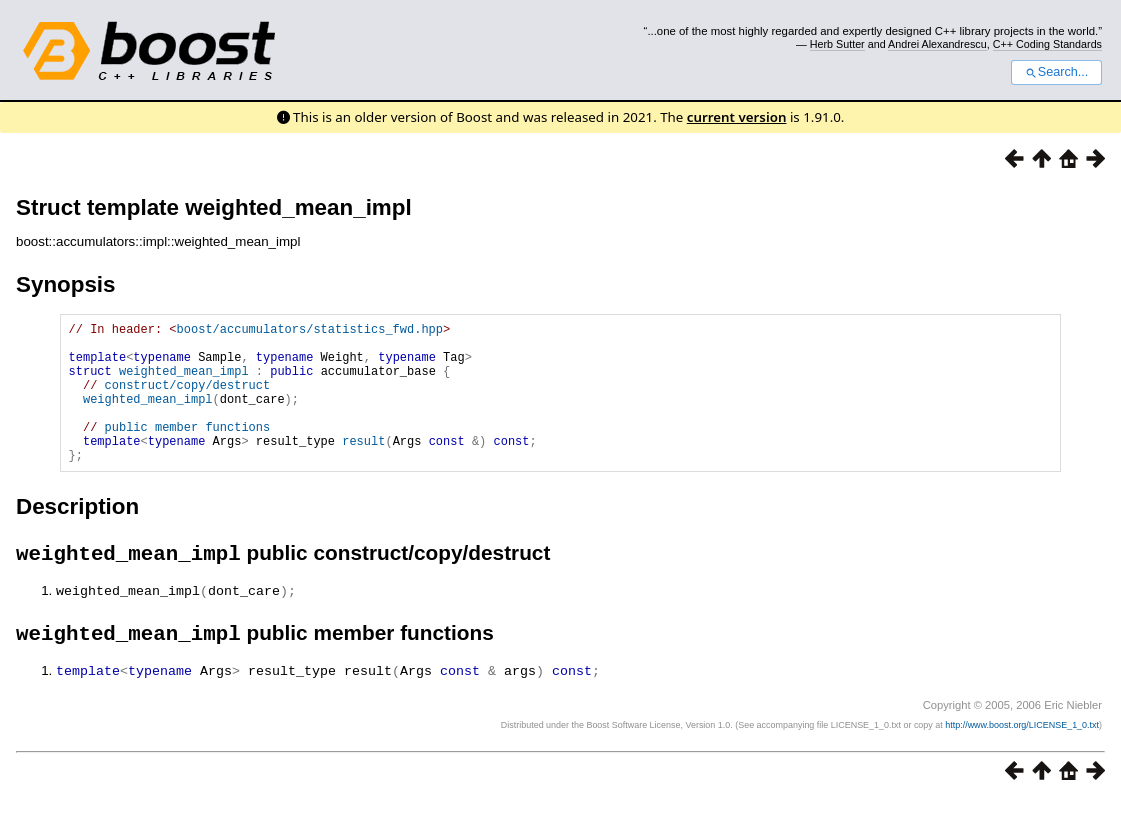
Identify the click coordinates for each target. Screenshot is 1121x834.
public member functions (188, 450)
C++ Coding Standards (1047, 44)
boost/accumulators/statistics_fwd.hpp (310, 331)
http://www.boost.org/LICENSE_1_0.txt (1022, 759)
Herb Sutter (837, 44)
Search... (1056, 72)
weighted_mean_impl (184, 382)
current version (737, 117)
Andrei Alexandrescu (937, 44)
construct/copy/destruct (188, 399)
